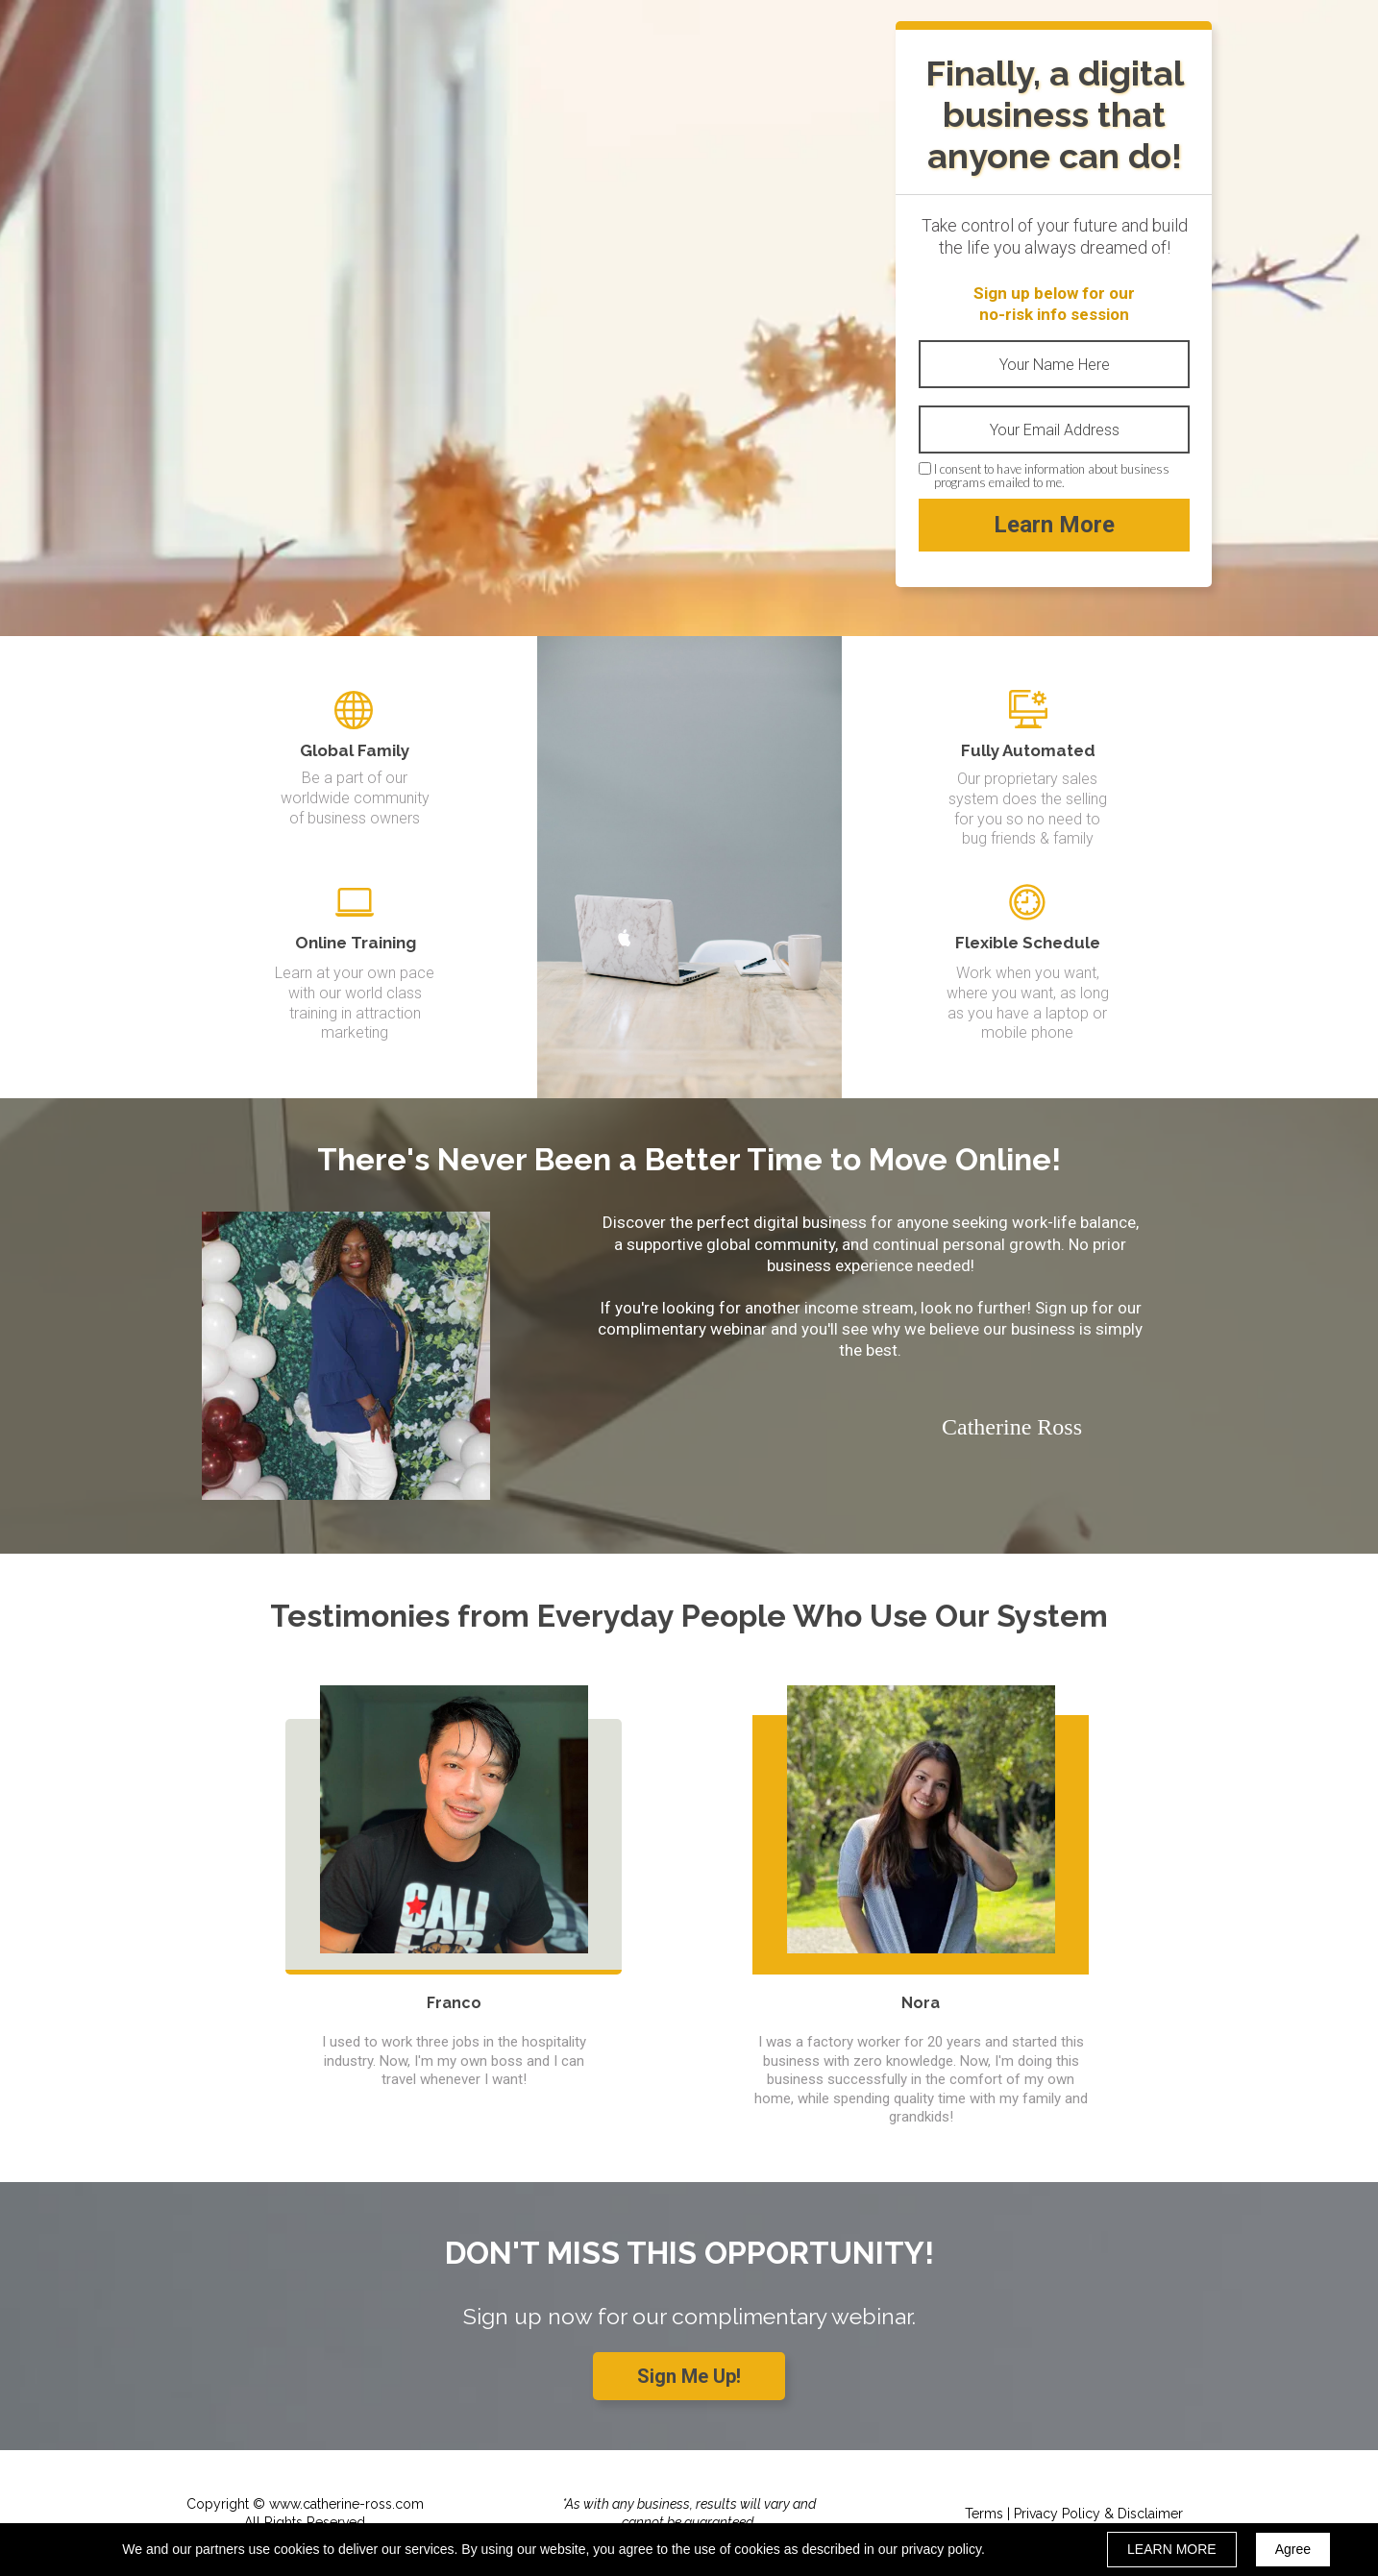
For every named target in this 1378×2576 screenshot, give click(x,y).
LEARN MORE (1172, 2549)
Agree (1293, 2549)
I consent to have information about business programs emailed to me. (1051, 476)
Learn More (1054, 525)
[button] (689, 2376)
